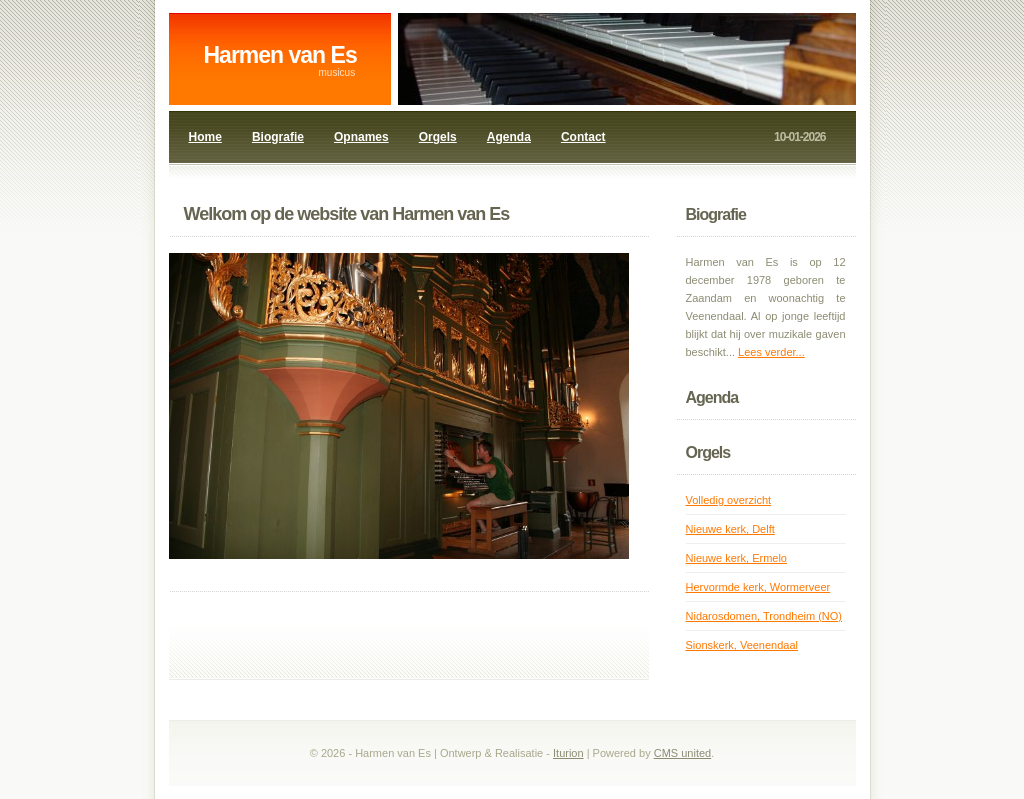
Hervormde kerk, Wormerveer (758, 587)
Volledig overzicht (729, 500)
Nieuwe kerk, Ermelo (736, 558)
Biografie (278, 137)
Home (205, 137)
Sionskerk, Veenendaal (742, 645)
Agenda (509, 137)
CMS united (682, 753)
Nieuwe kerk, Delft (730, 529)
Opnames (361, 137)
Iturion (568, 753)
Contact (583, 137)
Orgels (438, 137)
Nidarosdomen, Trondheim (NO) (764, 616)
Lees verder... (771, 352)
